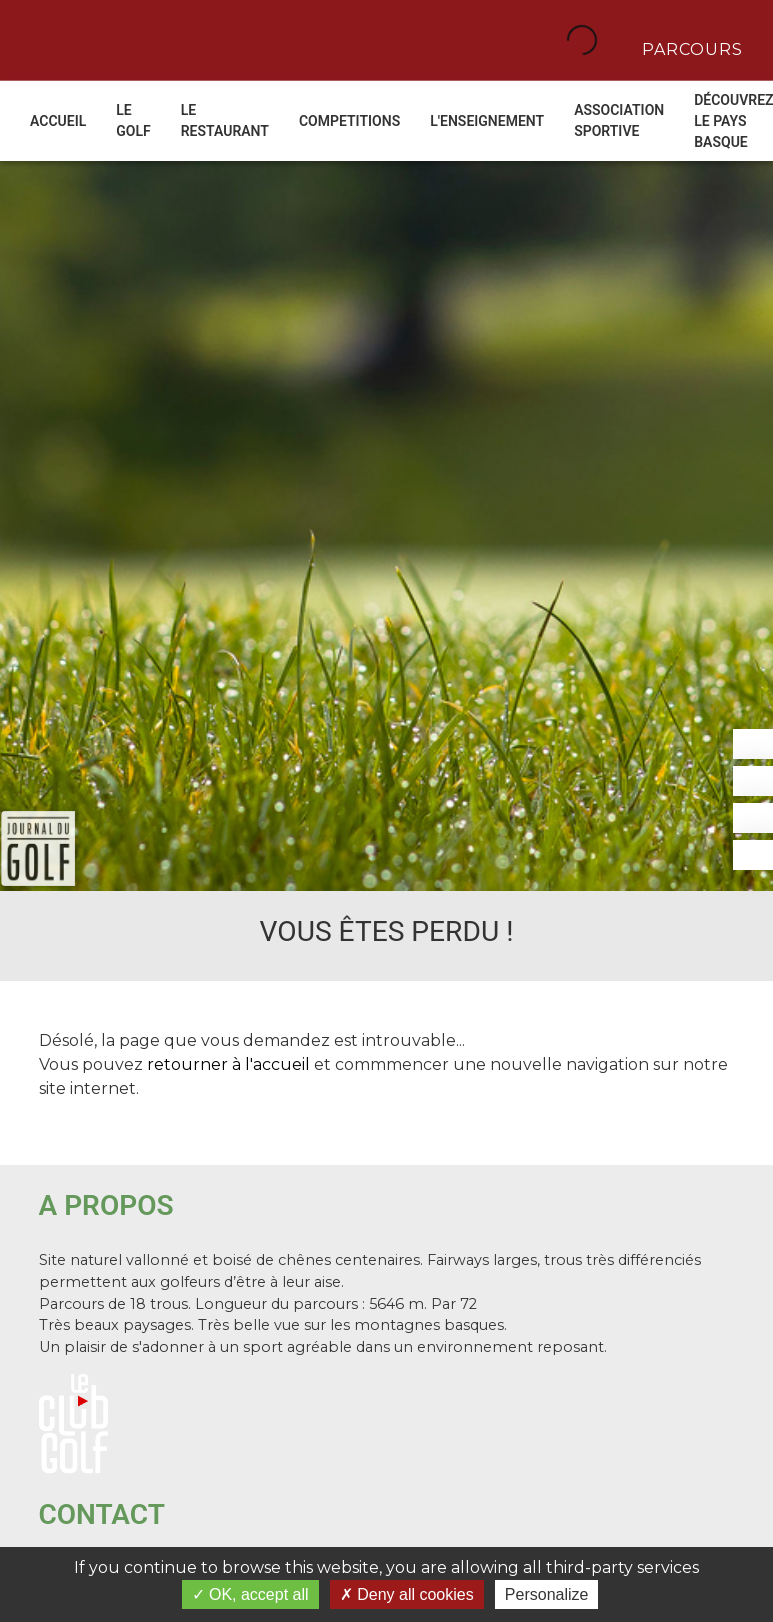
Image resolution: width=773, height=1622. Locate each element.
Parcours (690, 48)
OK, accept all (250, 1594)
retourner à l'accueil (228, 1064)
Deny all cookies (407, 1594)
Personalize (547, 1594)
